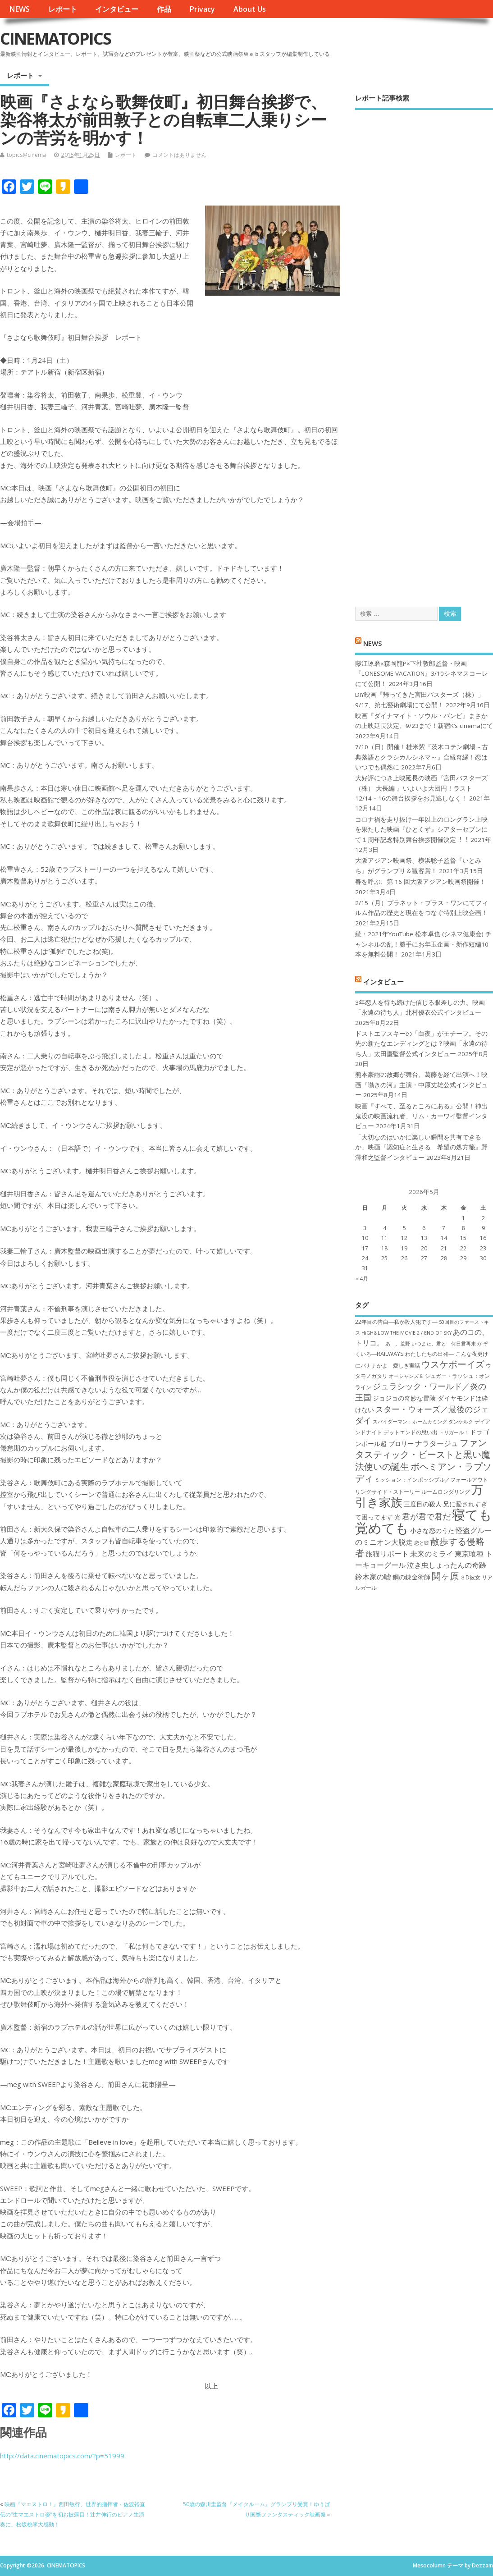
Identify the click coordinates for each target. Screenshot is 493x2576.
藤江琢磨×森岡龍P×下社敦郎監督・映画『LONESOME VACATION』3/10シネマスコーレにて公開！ (421, 673)
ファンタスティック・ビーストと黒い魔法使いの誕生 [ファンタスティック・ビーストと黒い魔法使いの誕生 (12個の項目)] (422, 1454)
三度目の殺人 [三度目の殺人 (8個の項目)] (423, 1504)
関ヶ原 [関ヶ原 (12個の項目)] (445, 1575)
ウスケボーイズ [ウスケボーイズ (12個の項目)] (452, 1364)
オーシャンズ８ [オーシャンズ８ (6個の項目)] (406, 1376)
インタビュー (116, 9)
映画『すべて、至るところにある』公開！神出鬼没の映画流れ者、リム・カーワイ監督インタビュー (421, 1116)
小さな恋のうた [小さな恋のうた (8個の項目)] (432, 1530)
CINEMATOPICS (55, 38)
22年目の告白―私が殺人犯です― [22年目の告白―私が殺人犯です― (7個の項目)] (396, 1322)
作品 (164, 9)
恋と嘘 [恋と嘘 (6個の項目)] (421, 1543)
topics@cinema (26, 155)
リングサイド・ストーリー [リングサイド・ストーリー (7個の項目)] (387, 1492)
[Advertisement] (424, 350)
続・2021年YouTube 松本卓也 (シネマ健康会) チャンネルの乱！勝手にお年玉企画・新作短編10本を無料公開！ (423, 944)
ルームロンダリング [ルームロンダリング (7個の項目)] (445, 1492)
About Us (249, 9)
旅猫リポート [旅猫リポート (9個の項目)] (387, 1554)
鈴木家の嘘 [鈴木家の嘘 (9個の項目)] (373, 1577)
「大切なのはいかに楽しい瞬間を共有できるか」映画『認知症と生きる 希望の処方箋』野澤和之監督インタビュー (421, 1147)
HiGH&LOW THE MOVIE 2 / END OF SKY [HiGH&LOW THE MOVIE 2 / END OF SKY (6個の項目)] (406, 1333)
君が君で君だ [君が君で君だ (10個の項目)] (426, 1516)
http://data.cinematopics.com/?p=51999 (62, 2455)
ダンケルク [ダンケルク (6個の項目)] (460, 1421)
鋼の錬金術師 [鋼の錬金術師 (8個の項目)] (411, 1577)
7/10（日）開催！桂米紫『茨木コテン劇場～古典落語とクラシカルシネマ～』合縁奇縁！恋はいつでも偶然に (421, 757)
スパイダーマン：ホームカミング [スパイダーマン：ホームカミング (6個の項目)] (410, 1421)
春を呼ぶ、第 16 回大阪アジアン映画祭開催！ (420, 882)
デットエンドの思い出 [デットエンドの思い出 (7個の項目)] (410, 1432)
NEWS (19, 9)
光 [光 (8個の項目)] (397, 1517)
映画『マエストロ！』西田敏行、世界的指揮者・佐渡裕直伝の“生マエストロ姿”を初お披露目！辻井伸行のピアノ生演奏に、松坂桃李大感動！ (72, 2514)
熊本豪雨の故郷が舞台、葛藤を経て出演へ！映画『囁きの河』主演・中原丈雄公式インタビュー (421, 1085)
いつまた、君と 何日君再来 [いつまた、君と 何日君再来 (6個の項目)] (443, 1344)
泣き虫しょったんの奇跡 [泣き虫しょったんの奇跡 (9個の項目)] (446, 1565)
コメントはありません (179, 155)
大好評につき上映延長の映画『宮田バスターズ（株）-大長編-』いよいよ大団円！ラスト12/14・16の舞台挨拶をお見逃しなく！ (421, 788)
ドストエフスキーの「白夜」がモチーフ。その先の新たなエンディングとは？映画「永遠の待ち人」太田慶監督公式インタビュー (421, 1043)
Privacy (202, 9)
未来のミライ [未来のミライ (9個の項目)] (431, 1554)
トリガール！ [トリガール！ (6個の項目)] (454, 1432)
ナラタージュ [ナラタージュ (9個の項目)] (436, 1443)
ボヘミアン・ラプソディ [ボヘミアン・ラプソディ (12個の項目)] (423, 1472)
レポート (62, 9)
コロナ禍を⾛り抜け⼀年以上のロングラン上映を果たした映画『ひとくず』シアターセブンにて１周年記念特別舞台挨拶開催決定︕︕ (421, 829)
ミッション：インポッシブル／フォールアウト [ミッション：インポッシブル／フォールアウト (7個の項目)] (431, 1479)
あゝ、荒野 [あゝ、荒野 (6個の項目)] (397, 1344)
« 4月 (361, 1278)
